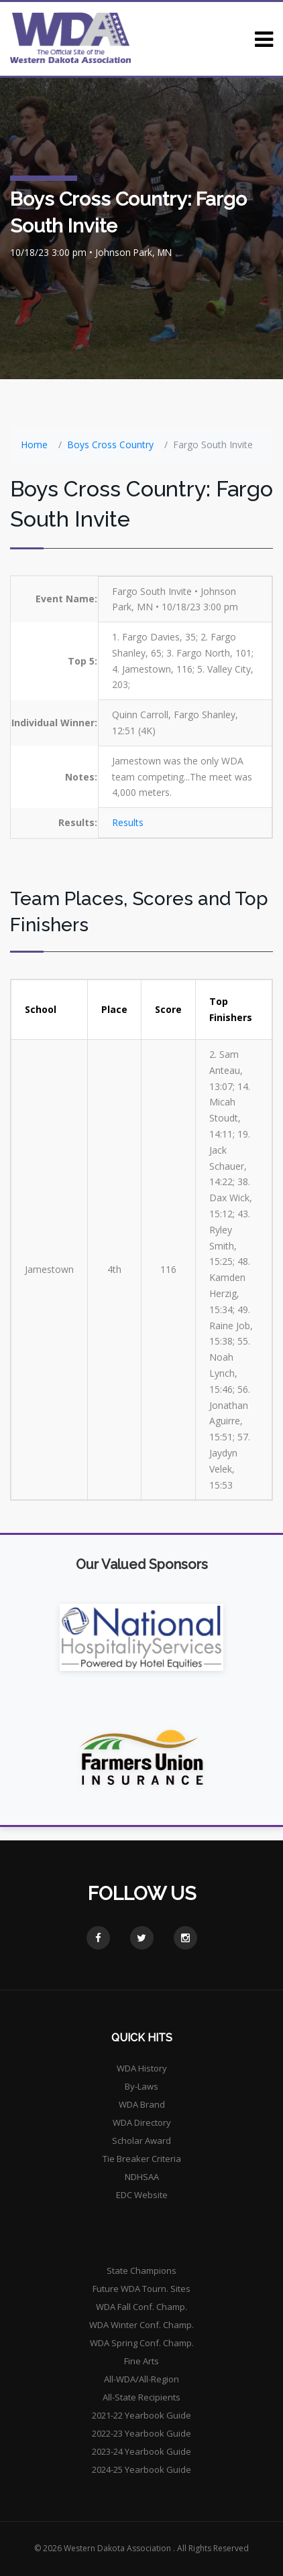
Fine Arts (141, 2361)
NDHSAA (142, 2177)
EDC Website (142, 2195)
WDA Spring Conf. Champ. (142, 2343)
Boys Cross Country (110, 444)
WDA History (142, 2068)
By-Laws (141, 2086)
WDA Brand (142, 2104)
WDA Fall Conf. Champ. (141, 2307)
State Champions (141, 2270)
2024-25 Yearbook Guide (141, 2469)
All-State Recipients (141, 2397)
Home (34, 444)
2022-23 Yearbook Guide (141, 2433)
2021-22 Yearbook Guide (141, 2415)
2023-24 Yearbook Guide (141, 2451)
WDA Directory (142, 2122)
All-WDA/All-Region (141, 2379)
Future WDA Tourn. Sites (141, 2289)
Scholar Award (141, 2140)
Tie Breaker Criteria (142, 2159)
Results (128, 822)
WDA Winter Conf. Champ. (141, 2325)
